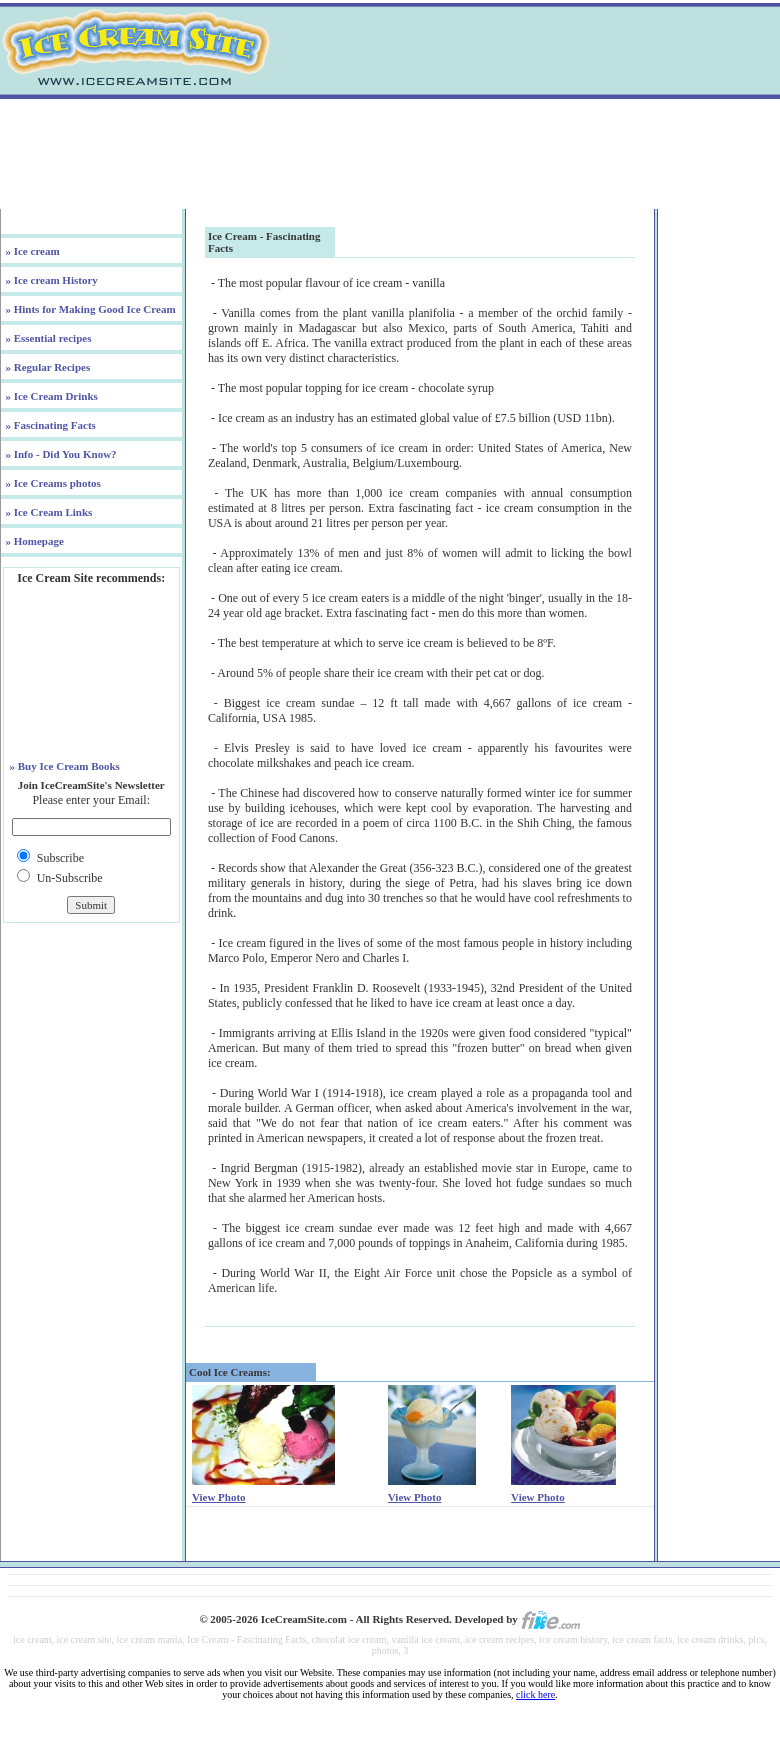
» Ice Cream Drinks (50, 396)
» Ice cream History (50, 280)
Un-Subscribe (70, 878)
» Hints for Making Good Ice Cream (89, 309)
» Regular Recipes (46, 367)
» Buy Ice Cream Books (63, 766)
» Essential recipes (47, 338)
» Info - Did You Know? (60, 454)
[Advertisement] (390, 154)
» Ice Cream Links (48, 512)
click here (535, 1694)
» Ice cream (31, 251)
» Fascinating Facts (49, 425)
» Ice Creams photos (52, 483)
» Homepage (33, 541)
